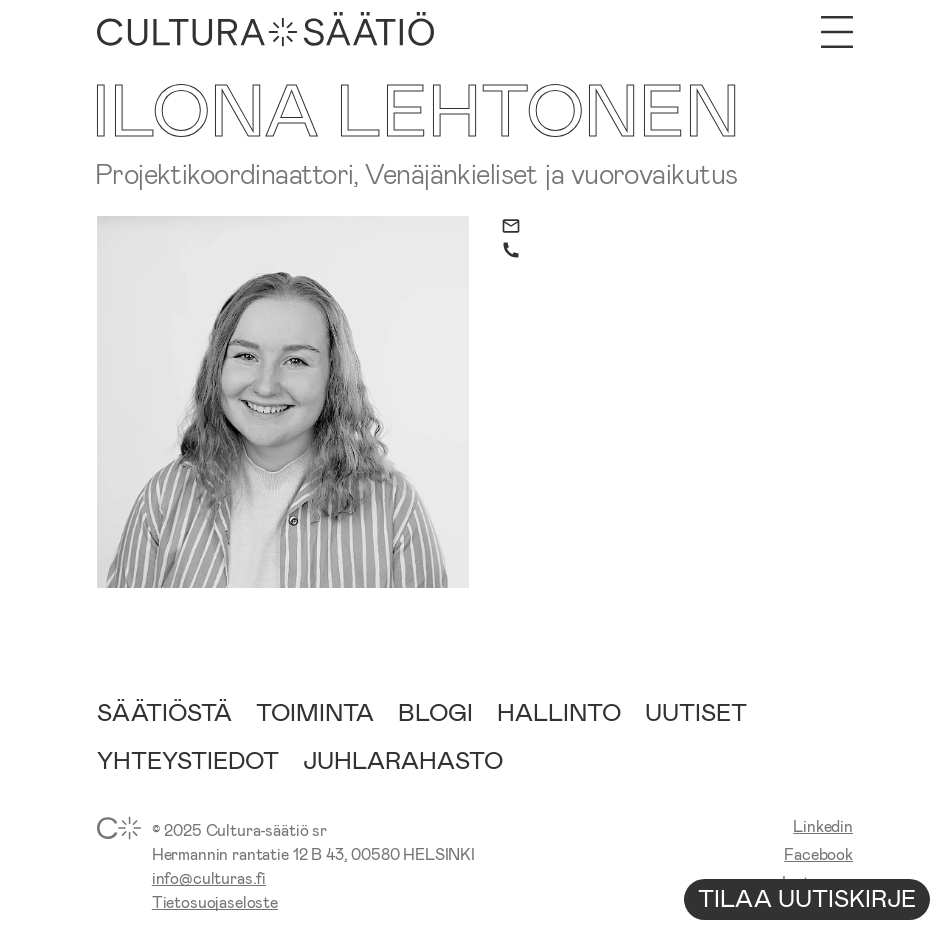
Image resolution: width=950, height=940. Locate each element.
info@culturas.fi (209, 877)
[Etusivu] (265, 32)
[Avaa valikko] (837, 32)
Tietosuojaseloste (215, 901)
